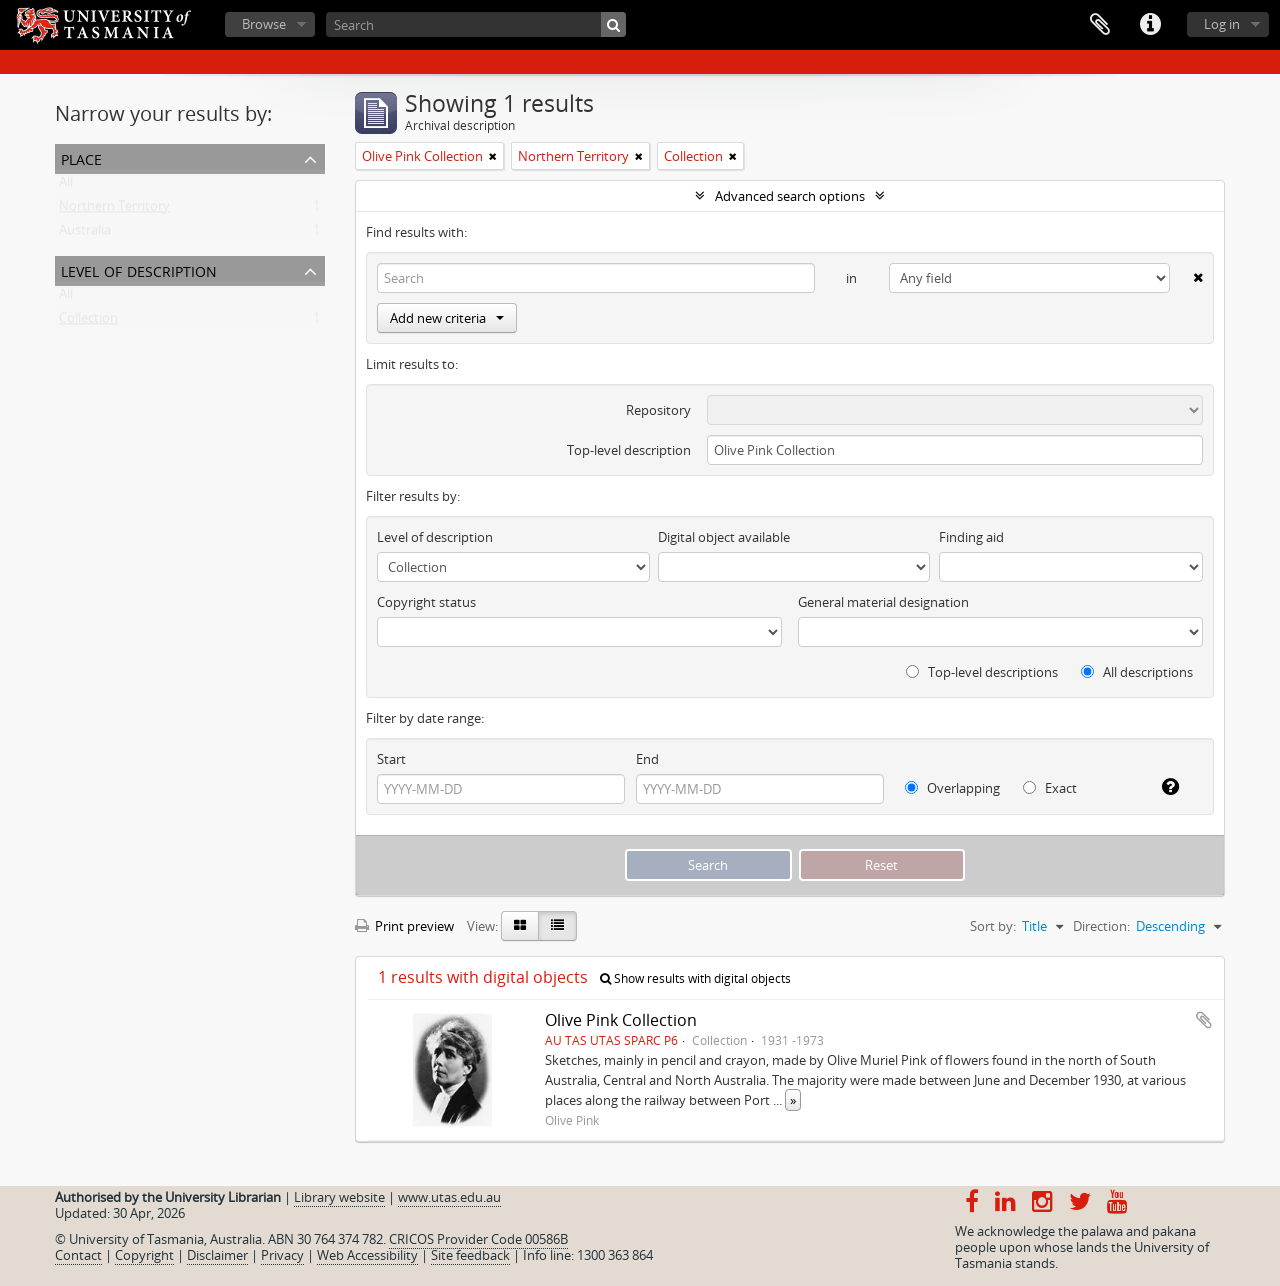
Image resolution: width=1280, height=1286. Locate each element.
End (647, 759)
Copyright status (426, 602)
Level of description (139, 269)
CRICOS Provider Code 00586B (478, 1239)
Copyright (144, 1255)
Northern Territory (114, 210)
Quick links (1150, 25)
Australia (85, 234)
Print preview (404, 926)
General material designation (883, 602)
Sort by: (993, 926)
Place (81, 157)
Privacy (282, 1255)
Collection (88, 322)
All (66, 186)
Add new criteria (447, 318)
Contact (78, 1255)
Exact (1050, 788)
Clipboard (1100, 25)
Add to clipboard (1204, 1020)
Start (391, 759)
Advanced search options (790, 196)
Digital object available (724, 537)
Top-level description (629, 450)
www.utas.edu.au (449, 1197)
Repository (658, 410)
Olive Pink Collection (621, 1020)
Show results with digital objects (695, 978)
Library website (339, 1197)
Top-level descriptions (982, 672)
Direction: (1101, 926)
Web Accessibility (367, 1255)
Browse (264, 24)
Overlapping (952, 788)
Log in (1222, 24)
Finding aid (971, 537)
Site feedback (470, 1255)
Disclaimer (217, 1255)
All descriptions (1137, 672)
